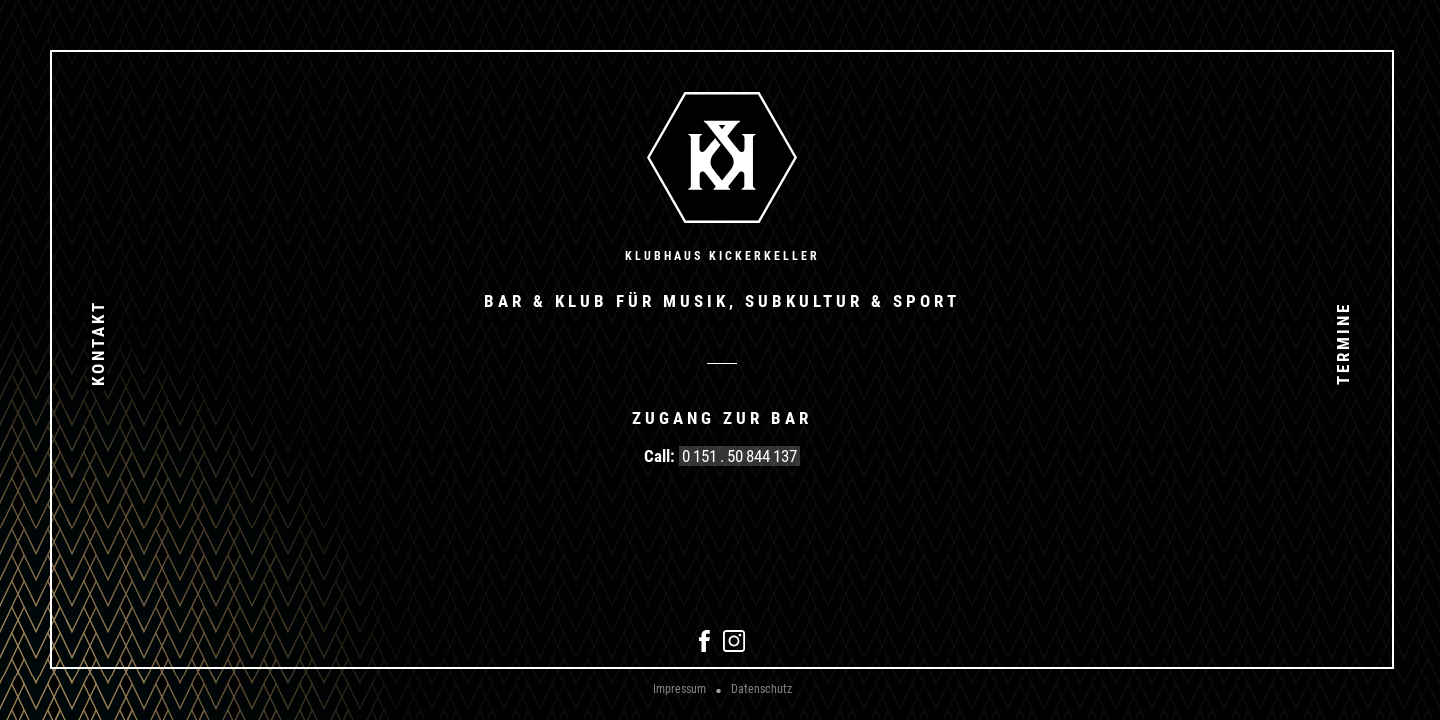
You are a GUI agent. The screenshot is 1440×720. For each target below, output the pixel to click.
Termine (1343, 342)
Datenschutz (761, 689)
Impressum (679, 689)
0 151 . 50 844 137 (739, 456)
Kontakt (98, 343)
